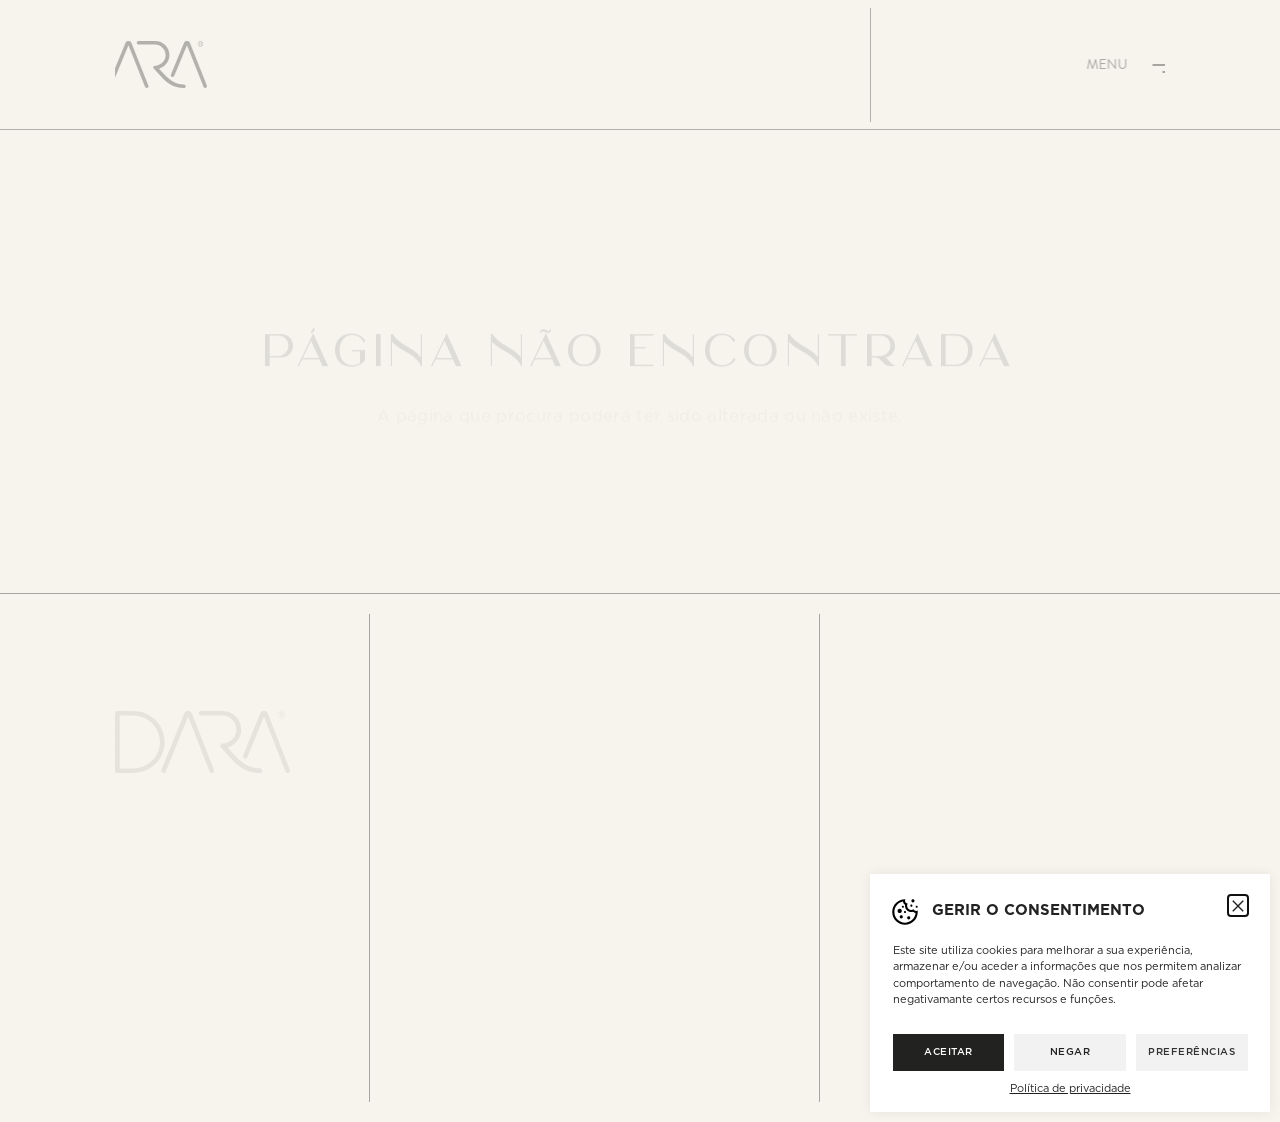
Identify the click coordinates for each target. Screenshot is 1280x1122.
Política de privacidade (1070, 1088)
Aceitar (948, 1052)
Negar (1070, 1052)
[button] (1238, 905)
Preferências (1191, 1052)
